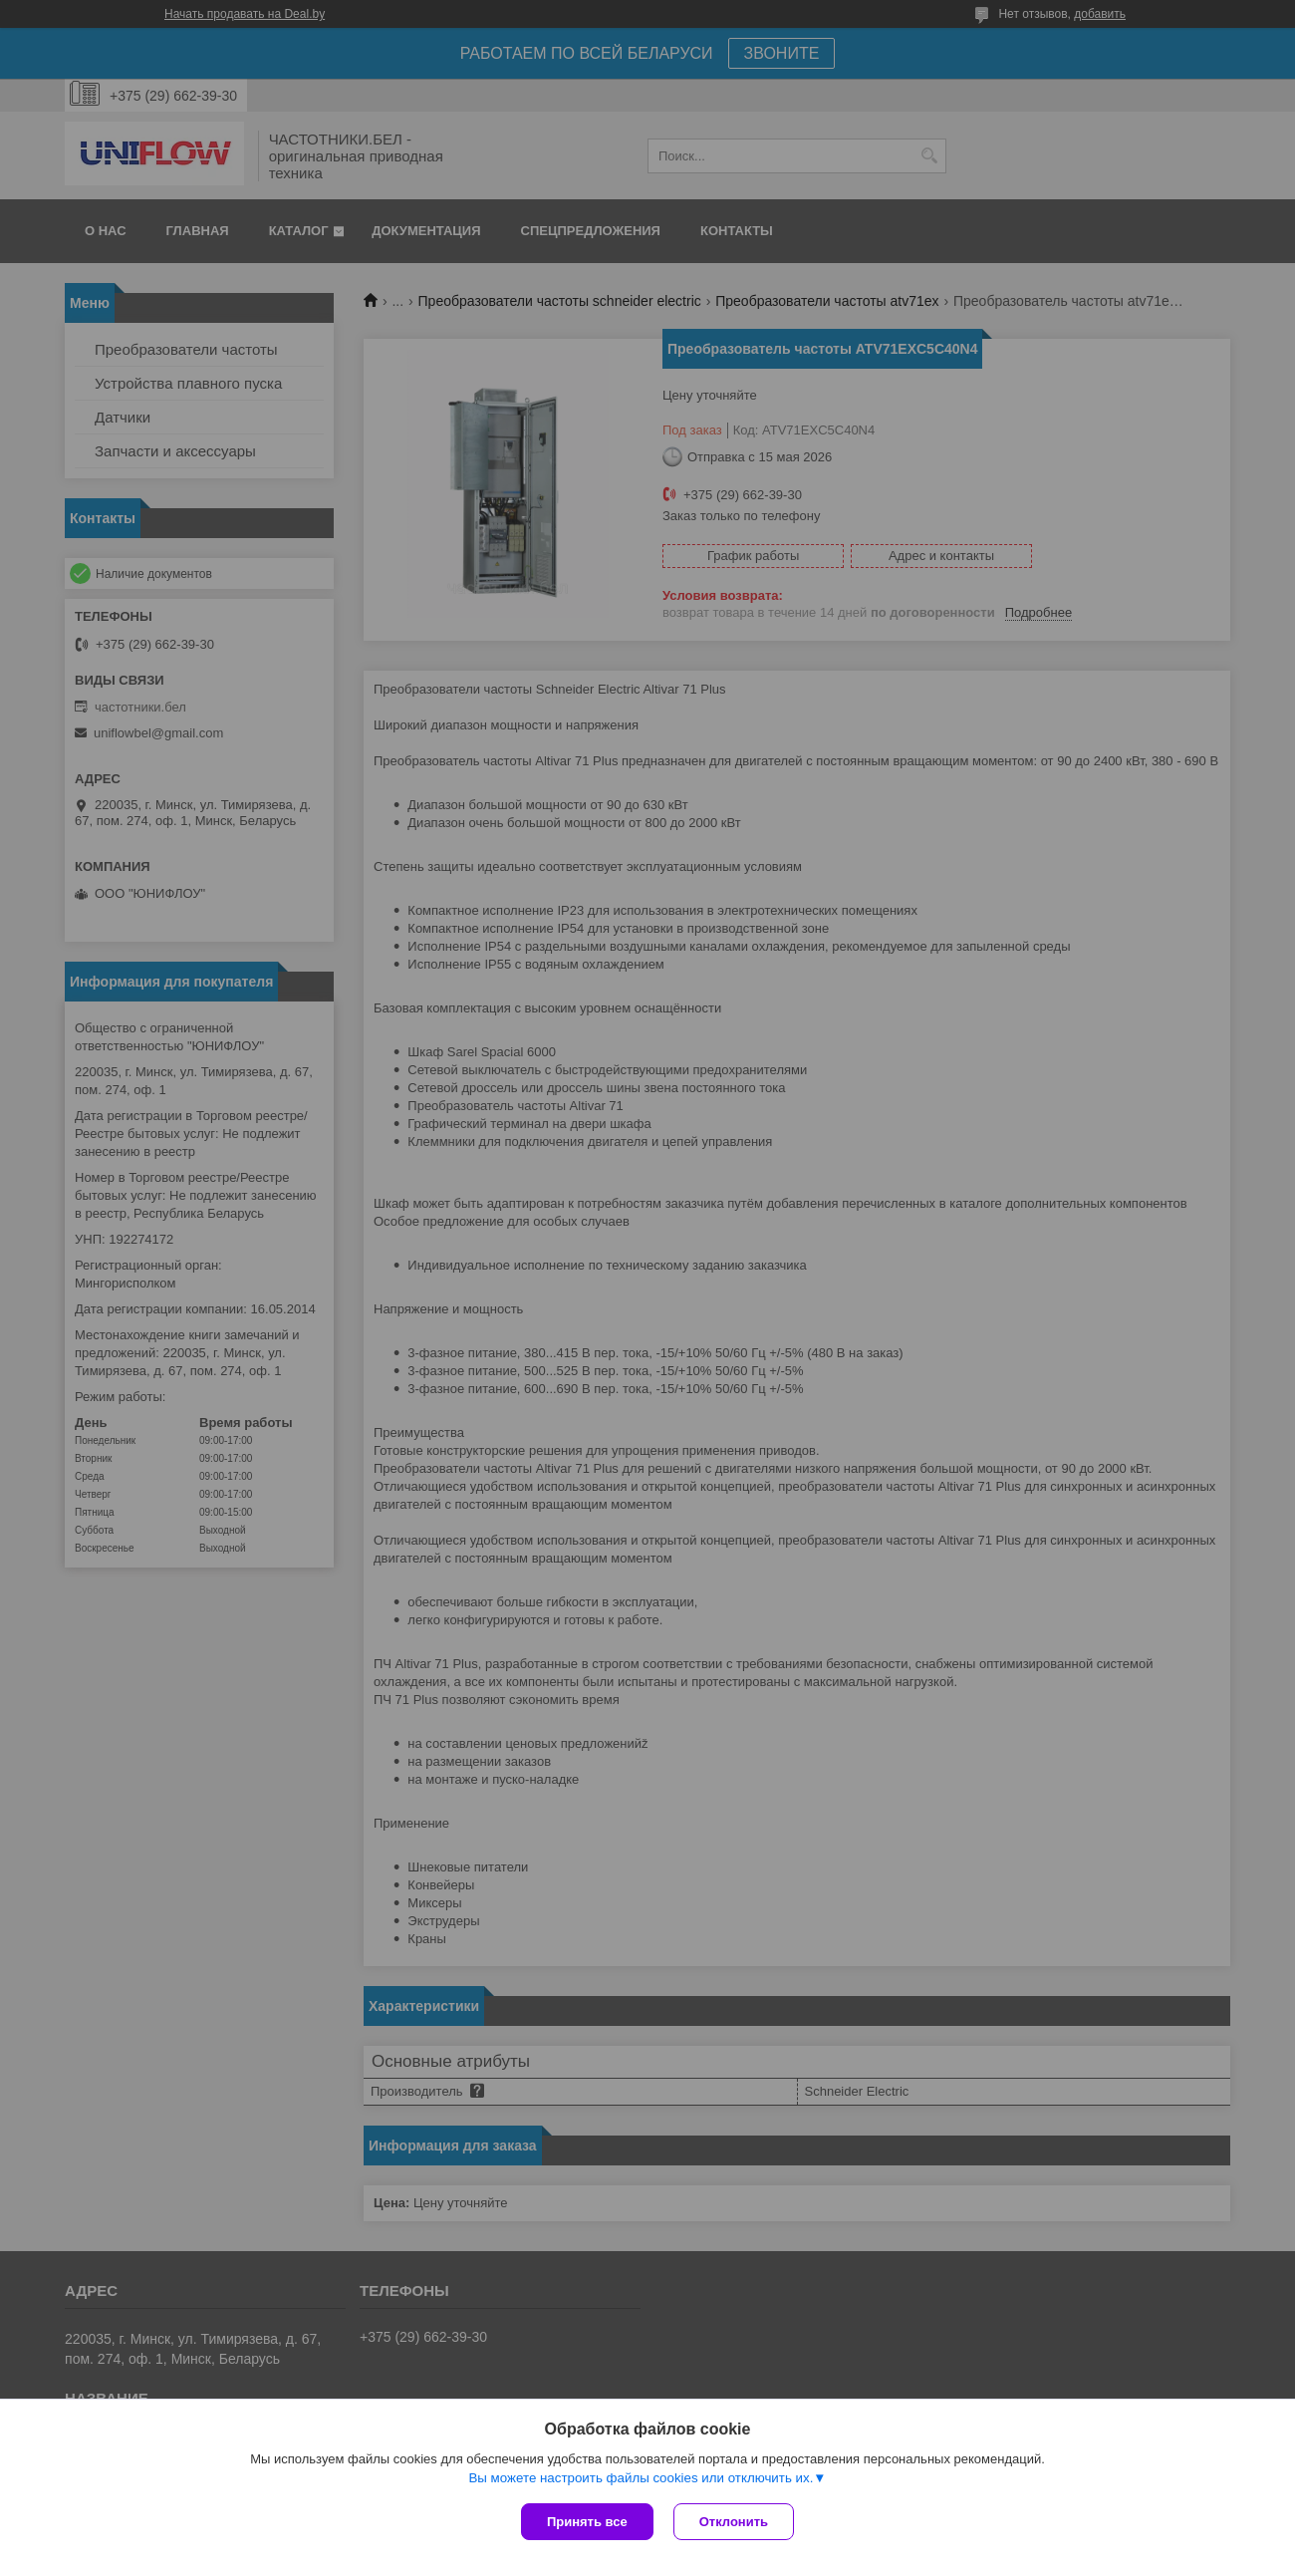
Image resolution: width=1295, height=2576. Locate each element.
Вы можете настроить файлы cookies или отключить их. (640, 2477)
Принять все (587, 2521)
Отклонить (733, 2521)
